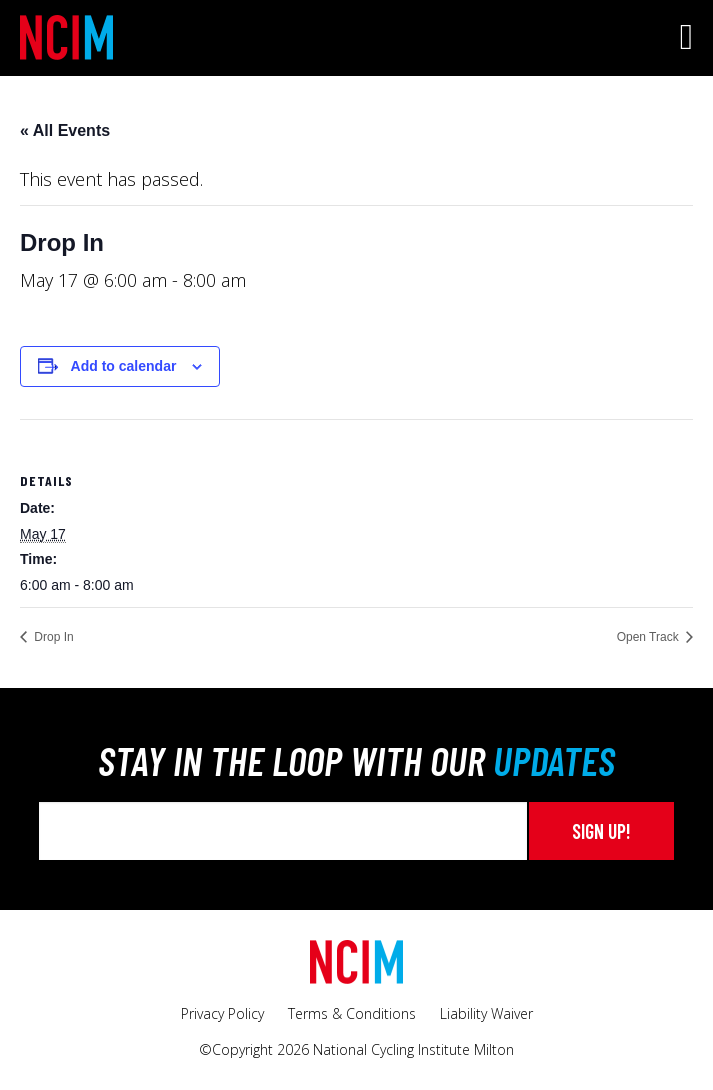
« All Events (65, 130)
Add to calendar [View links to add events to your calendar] (124, 366)
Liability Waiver (486, 1013)
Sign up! (601, 831)
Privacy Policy (222, 1013)
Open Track (649, 637)
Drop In (52, 637)
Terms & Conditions (352, 1013)
